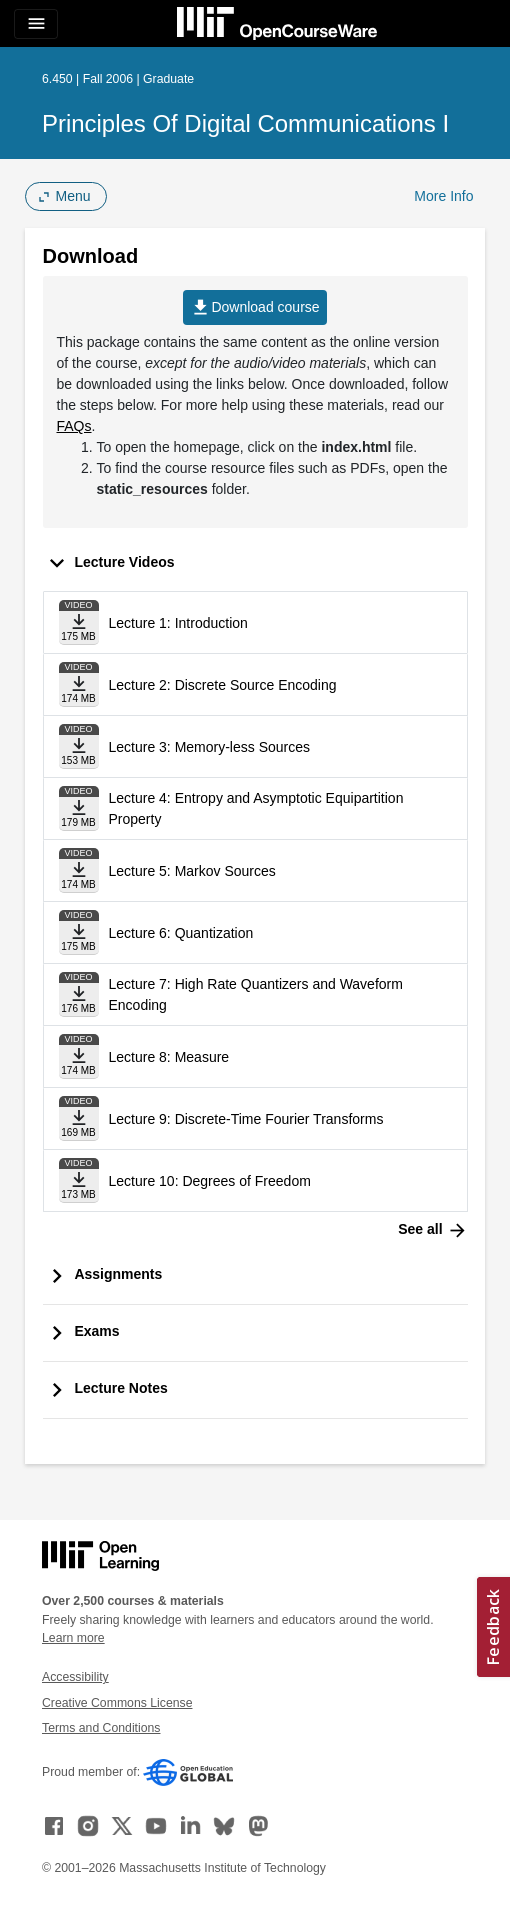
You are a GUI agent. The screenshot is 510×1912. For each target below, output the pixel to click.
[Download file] (79, 622)
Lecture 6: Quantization (181, 933)
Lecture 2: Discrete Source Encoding (223, 685)
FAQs (74, 426)
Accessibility (75, 1677)
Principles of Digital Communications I (245, 123)
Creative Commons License (117, 1703)
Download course (254, 307)
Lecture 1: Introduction (178, 623)
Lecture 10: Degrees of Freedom (210, 1181)
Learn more (73, 1638)
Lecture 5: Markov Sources (192, 871)
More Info (443, 196)
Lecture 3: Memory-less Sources (210, 747)
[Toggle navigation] (36, 24)
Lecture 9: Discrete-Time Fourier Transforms (246, 1119)
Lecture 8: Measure (169, 1057)
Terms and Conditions (101, 1728)
